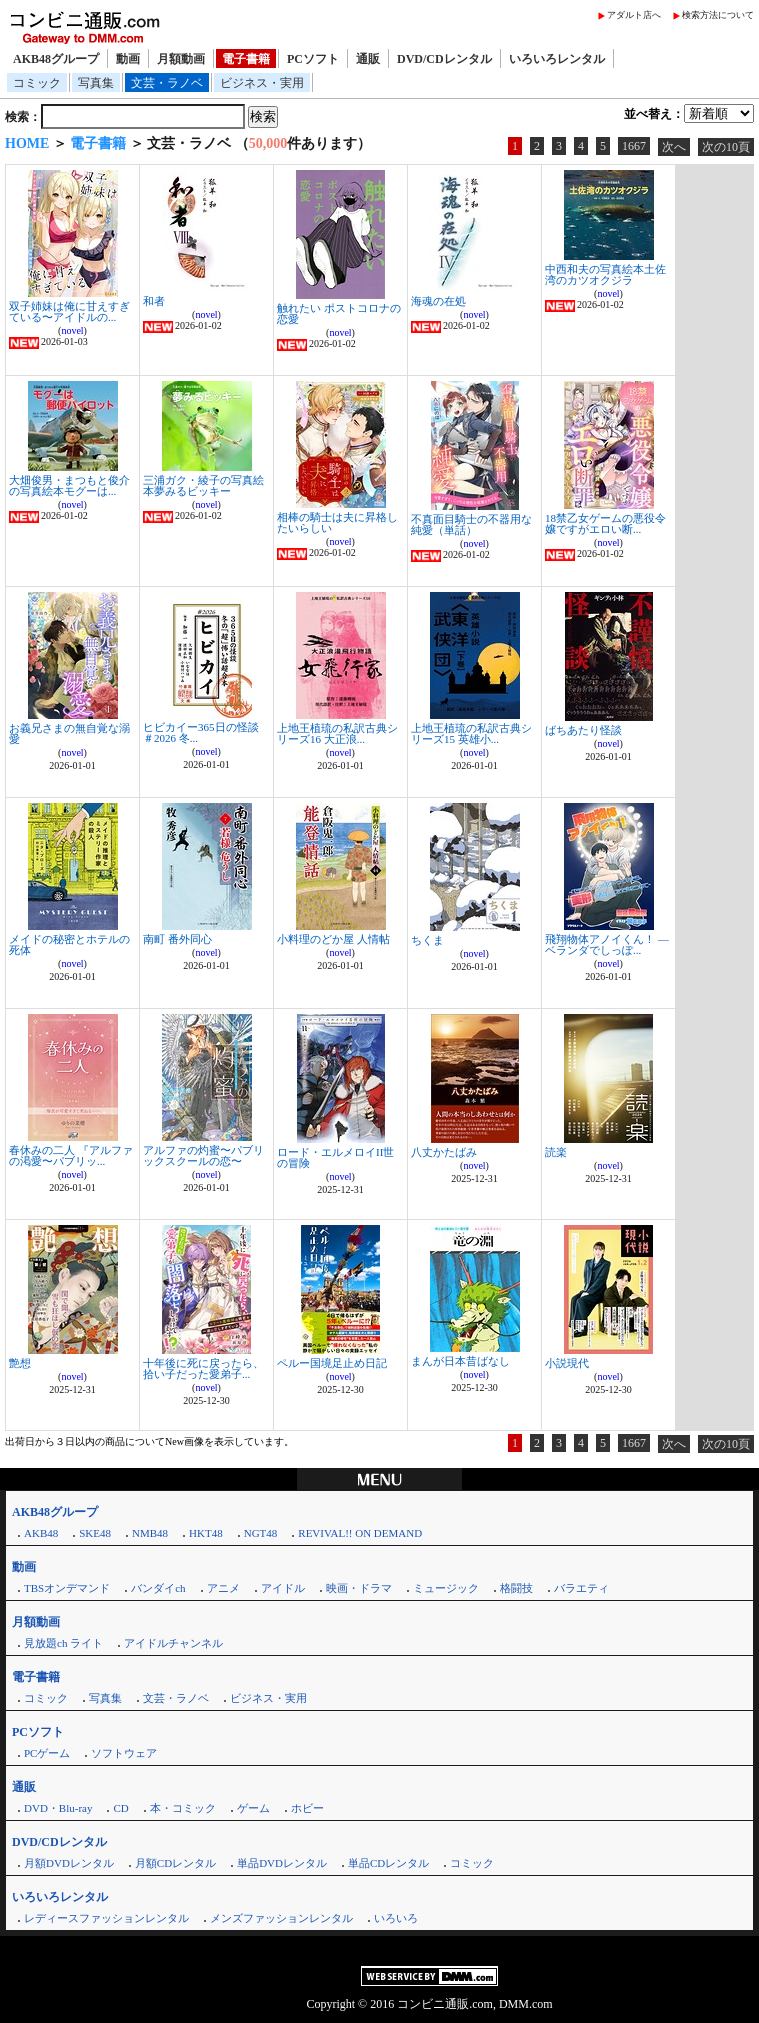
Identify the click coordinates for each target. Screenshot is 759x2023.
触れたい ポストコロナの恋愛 (339, 313)
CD (120, 1808)
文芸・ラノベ (167, 83)
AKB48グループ (56, 59)
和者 (154, 301)
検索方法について (718, 15)
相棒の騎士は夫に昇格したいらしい (337, 522)
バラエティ (581, 1588)
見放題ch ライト (63, 1643)
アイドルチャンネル (173, 1643)
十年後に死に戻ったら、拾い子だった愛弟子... (203, 1368)
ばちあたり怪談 (583, 730)
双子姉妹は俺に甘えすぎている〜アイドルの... (69, 311)
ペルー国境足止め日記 (332, 1363)
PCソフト (313, 59)
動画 (128, 59)
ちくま (427, 940)
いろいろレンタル (557, 59)
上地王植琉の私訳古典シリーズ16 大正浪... (337, 733)
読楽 (556, 1152)
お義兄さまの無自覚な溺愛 (69, 733)
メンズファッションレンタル (281, 1918)
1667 (634, 146)
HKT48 (206, 1533)
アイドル (283, 1588)
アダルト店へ (634, 15)
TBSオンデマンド (67, 1588)
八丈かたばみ (444, 1152)
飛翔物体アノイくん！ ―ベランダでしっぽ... (607, 944)
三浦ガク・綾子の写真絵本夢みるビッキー (203, 485)
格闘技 (516, 1588)
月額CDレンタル (175, 1863)
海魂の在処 (438, 301)
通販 (368, 59)
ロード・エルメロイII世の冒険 (335, 1157)
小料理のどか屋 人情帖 (333, 939)
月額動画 (181, 59)
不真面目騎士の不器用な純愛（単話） (471, 524)
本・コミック (183, 1808)
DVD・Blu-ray (58, 1808)
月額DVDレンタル (69, 1863)
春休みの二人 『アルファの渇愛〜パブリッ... (71, 1155)
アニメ (223, 1588)
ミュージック (446, 1588)
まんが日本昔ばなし (460, 1361)
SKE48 (95, 1533)
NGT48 (261, 1533)
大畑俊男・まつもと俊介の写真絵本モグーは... (69, 485)
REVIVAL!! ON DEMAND (360, 1533)
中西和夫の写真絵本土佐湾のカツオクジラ (605, 274)
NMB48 (150, 1533)
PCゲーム (47, 1753)
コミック (37, 83)
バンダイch (158, 1588)
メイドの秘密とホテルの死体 (69, 944)
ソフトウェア (124, 1753)
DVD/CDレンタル (444, 59)
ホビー (307, 1808)
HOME (27, 143)
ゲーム (253, 1808)
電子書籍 (246, 59)
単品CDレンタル (388, 1863)
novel (72, 330)
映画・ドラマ (359, 1588)
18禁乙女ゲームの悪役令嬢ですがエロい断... (605, 523)
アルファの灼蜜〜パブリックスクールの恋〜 (203, 1155)
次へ (674, 147)
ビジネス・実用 (262, 83)
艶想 (20, 1363)
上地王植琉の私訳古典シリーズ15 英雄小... (471, 733)
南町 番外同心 (177, 939)
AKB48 (41, 1533)
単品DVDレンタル (282, 1863)
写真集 (96, 83)
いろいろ (396, 1918)
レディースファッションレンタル (106, 1918)
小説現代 (567, 1363)
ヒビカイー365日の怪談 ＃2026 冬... (201, 732)
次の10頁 (726, 147)
